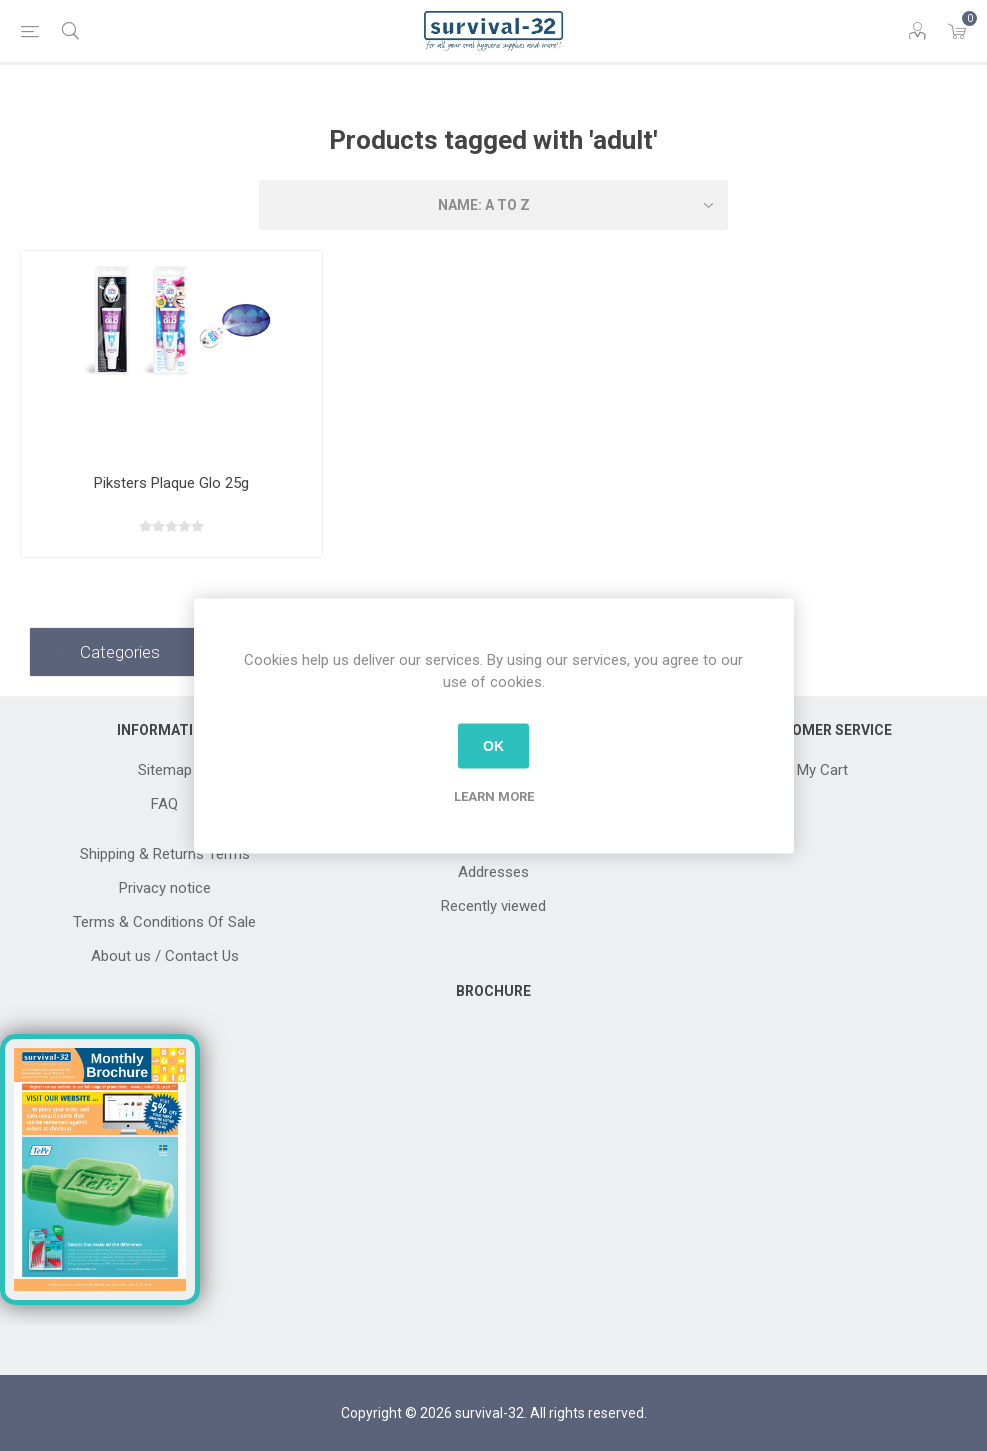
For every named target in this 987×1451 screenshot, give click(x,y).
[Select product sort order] (494, 205)
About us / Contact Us (165, 956)
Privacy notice (165, 888)
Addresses (493, 872)
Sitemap (165, 770)
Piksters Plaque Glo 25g (171, 483)
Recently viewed (493, 906)
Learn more (494, 795)
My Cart (822, 770)
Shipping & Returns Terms (165, 854)
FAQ (164, 804)
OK (493, 746)
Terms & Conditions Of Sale (164, 922)
